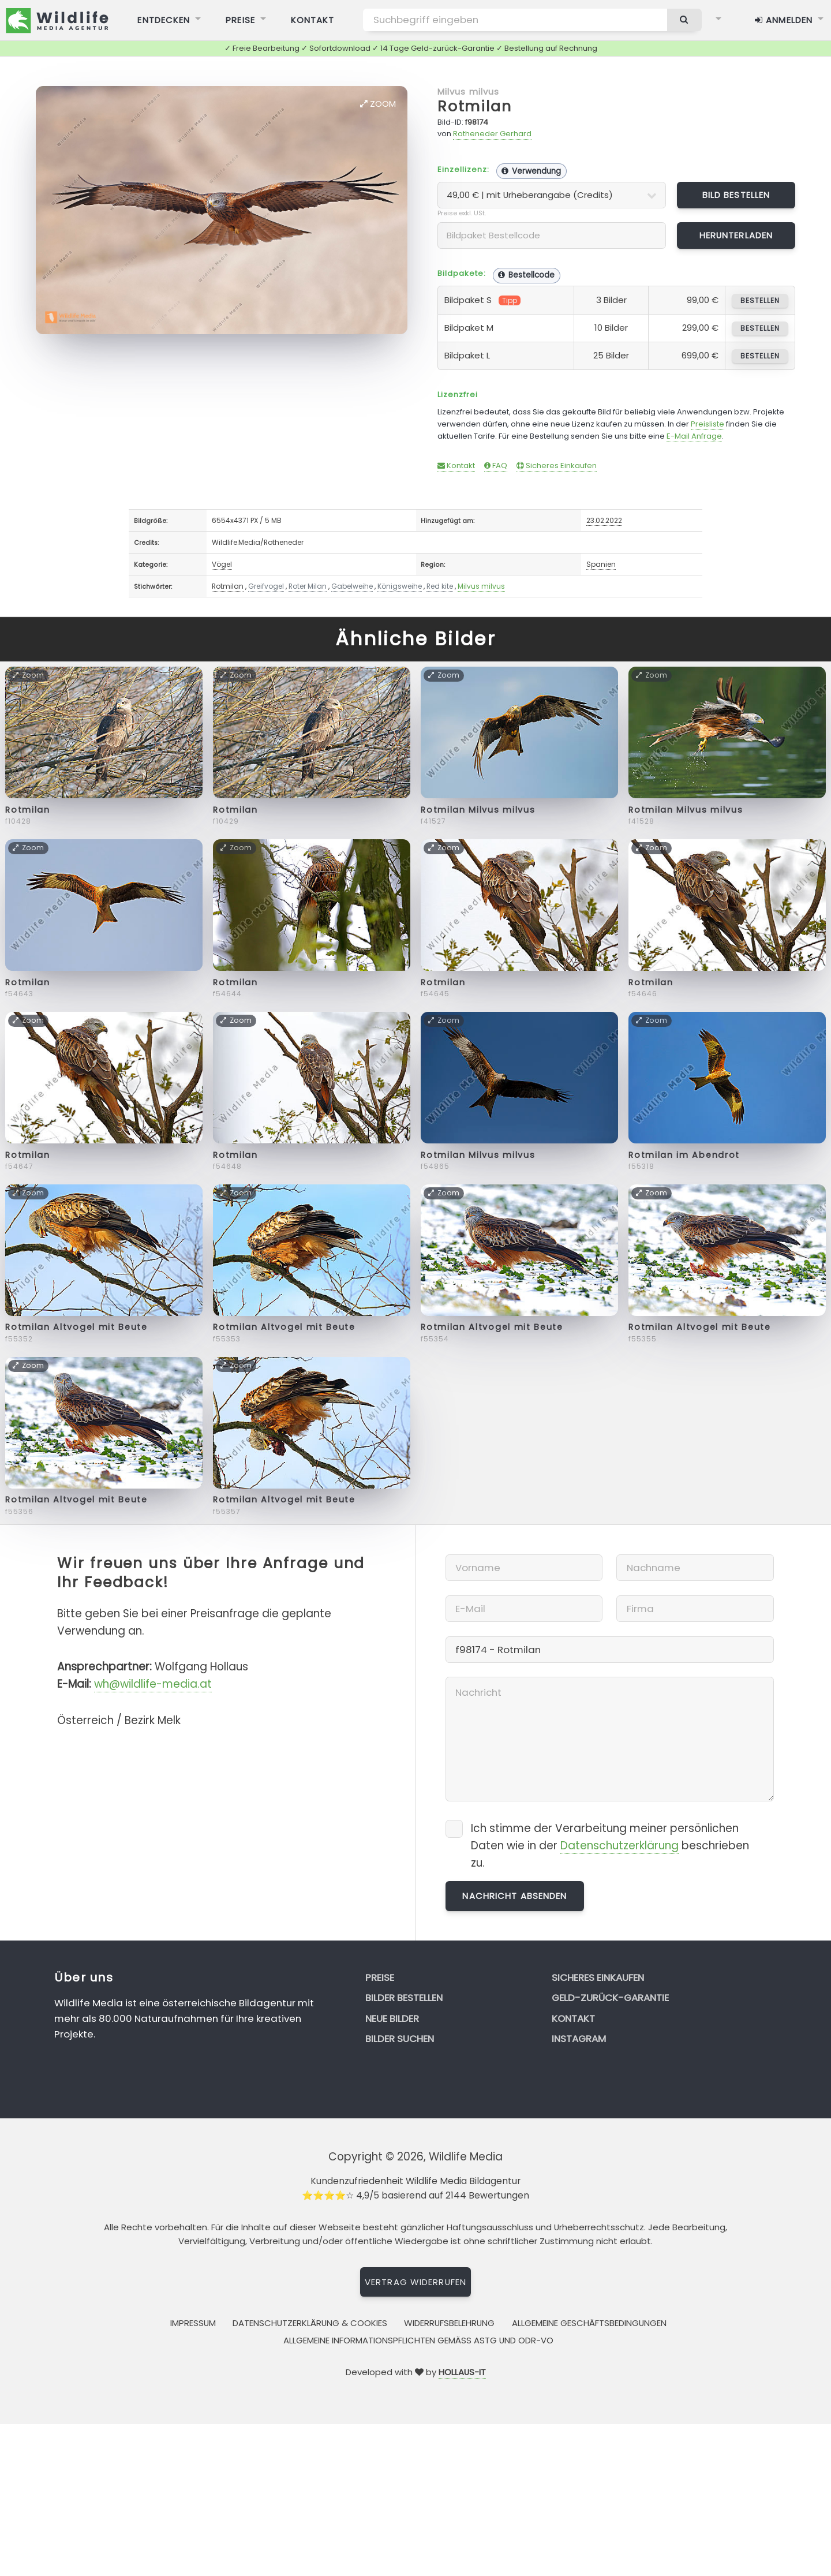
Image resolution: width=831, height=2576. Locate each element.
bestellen (759, 300)
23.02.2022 (604, 520)
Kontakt (456, 465)
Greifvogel (266, 586)
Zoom (378, 104)
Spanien (601, 564)
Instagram (579, 2039)
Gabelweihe (352, 586)
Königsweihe (399, 586)
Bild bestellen (736, 195)
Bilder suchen (399, 2039)
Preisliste (707, 423)
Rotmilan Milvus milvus (478, 810)
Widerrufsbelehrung (449, 2323)
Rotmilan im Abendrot (684, 1155)
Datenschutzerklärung (619, 1845)
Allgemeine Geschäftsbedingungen (589, 2323)
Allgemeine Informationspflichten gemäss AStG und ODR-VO (418, 2340)
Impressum (193, 2323)
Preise (379, 1977)
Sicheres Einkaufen (556, 465)
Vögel (222, 564)
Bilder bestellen (404, 1998)
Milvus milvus (468, 91)
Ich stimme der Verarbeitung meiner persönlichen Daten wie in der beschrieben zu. (610, 1845)
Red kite (439, 586)
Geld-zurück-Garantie (610, 1998)
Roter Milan (308, 586)
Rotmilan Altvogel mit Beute (76, 1327)
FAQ (495, 465)
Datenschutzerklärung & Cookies (310, 2323)
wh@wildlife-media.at (153, 1684)
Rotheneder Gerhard (492, 133)
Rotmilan (474, 106)
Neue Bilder (392, 2018)
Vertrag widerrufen (415, 2282)
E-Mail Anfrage (694, 436)
